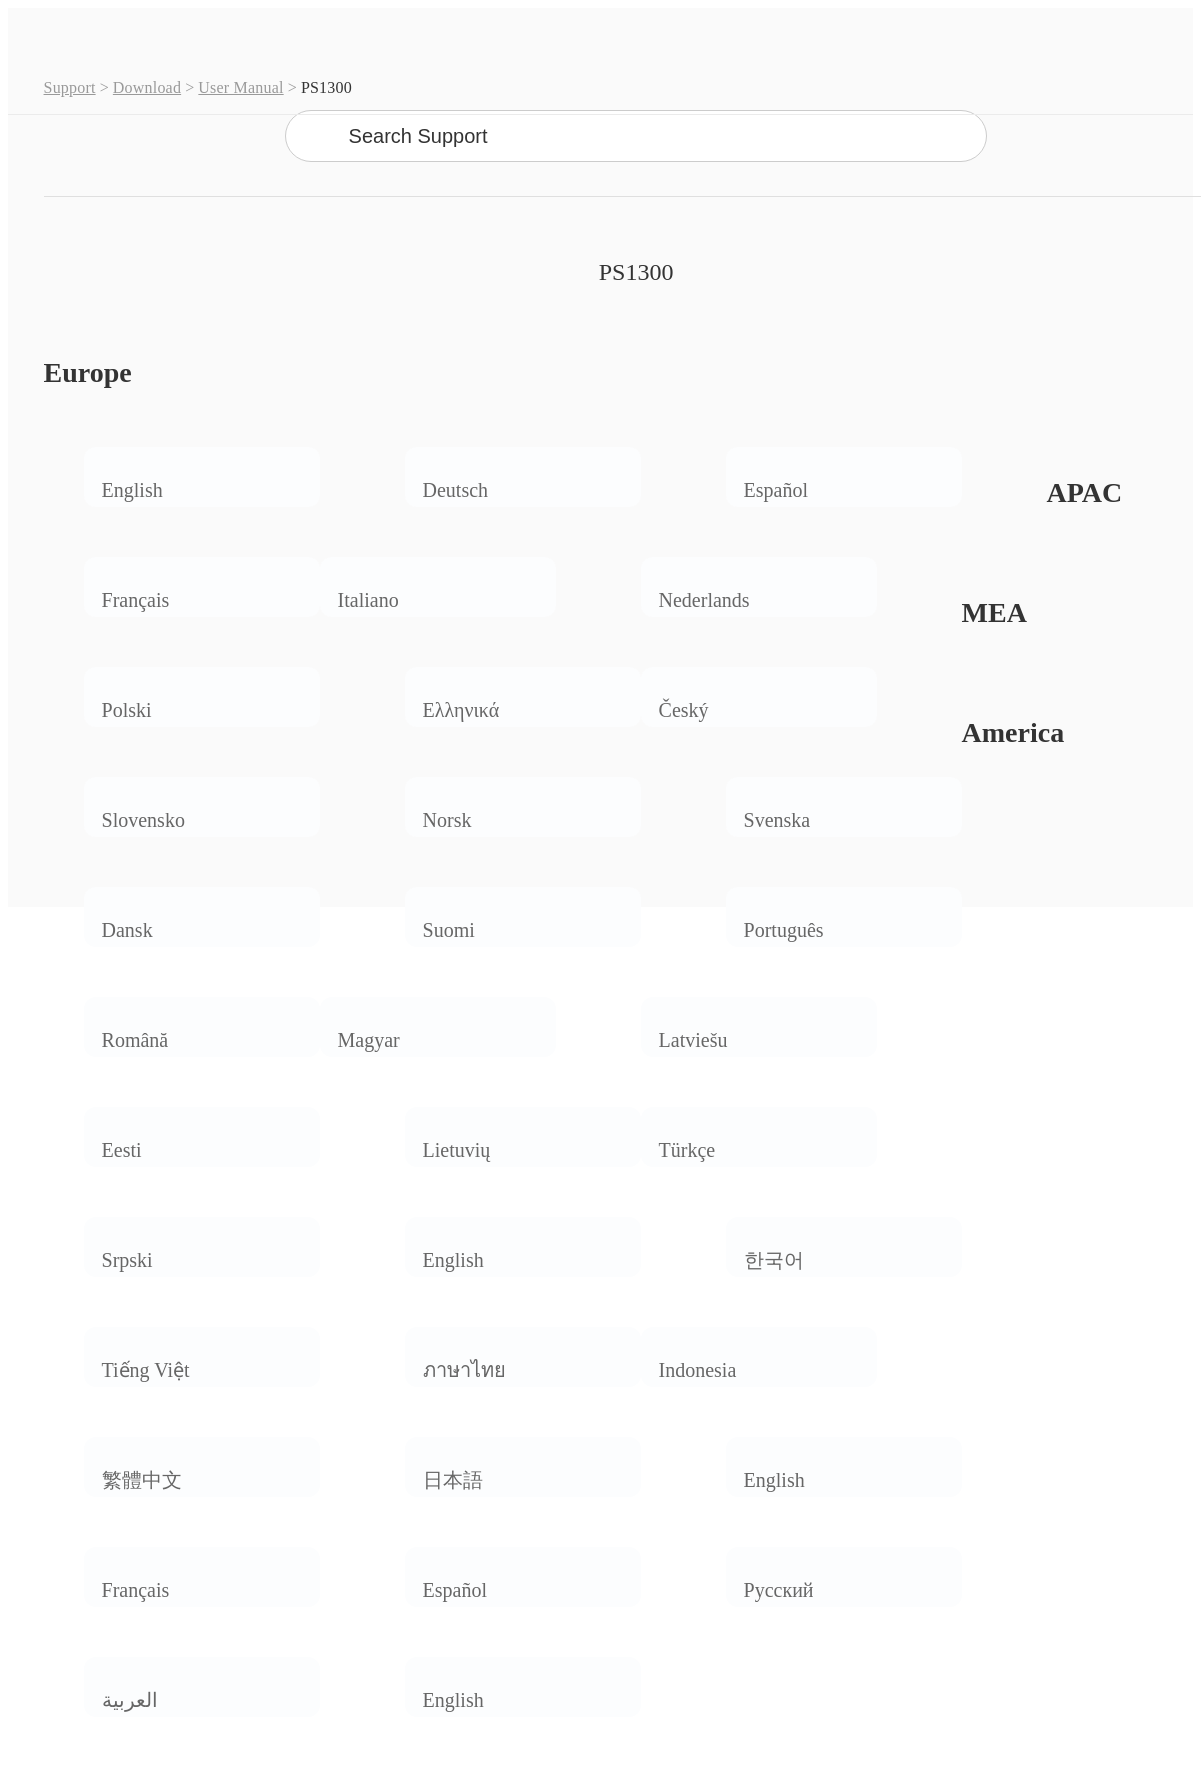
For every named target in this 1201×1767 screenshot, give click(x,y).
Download (147, 87)
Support (70, 87)
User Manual (240, 87)
